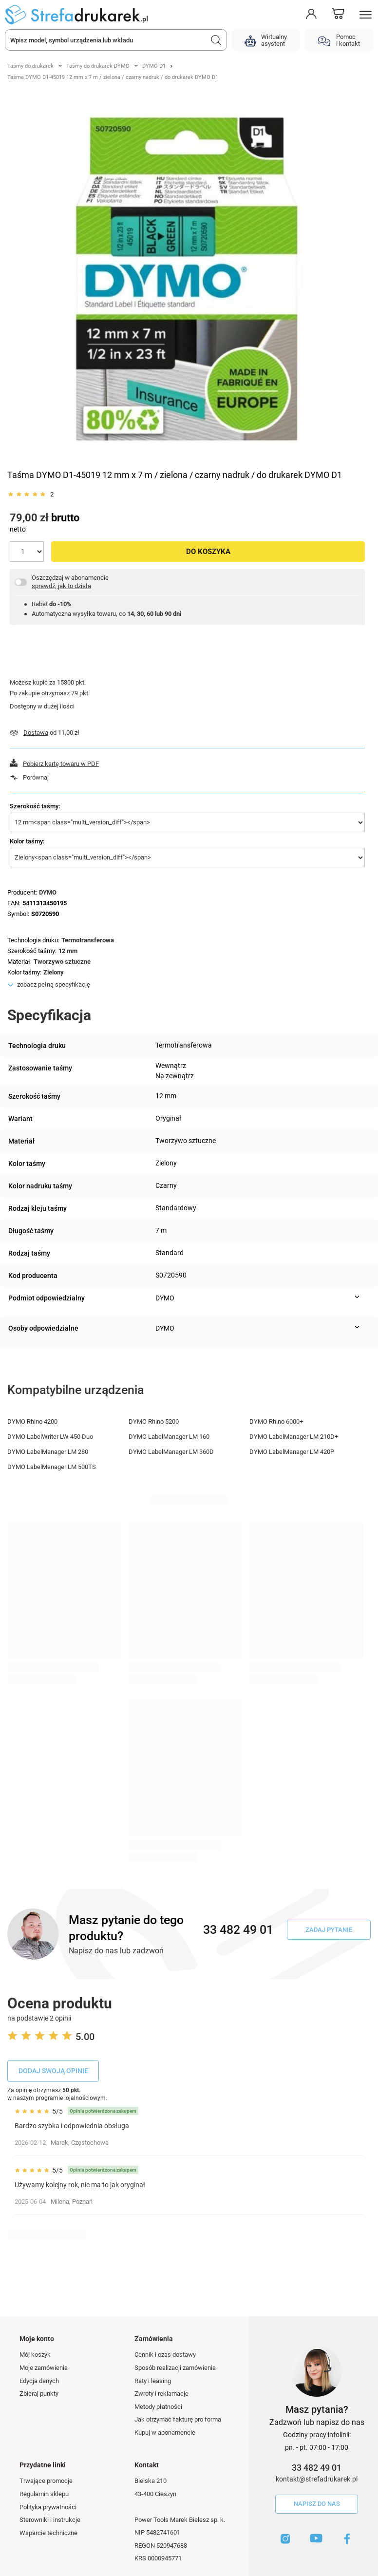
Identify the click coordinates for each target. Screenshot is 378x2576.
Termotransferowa (87, 940)
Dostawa (35, 732)
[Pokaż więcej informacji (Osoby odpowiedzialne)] (357, 1327)
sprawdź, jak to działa (61, 586)
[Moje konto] (311, 14)
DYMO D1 (154, 66)
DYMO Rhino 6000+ (276, 1421)
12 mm (67, 950)
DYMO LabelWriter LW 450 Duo (50, 1436)
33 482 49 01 (316, 2467)
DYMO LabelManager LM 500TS (51, 1466)
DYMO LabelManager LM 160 (169, 1436)
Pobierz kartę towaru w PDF (61, 763)
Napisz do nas (317, 2503)
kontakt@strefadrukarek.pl (317, 2479)
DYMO (48, 892)
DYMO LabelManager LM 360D (171, 1451)
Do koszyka (208, 551)
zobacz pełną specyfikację (53, 984)
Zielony (53, 972)
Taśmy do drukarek (30, 66)
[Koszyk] (338, 15)
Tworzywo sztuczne (62, 961)
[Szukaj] (216, 40)
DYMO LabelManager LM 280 (47, 1451)
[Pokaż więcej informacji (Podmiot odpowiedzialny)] (357, 1297)
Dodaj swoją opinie (53, 2071)
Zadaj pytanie (328, 1929)
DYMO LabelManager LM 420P (291, 1451)
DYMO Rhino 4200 (32, 1421)
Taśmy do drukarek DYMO (98, 66)
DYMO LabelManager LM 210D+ (293, 1436)
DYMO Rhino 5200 (154, 1421)
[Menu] (366, 14)
